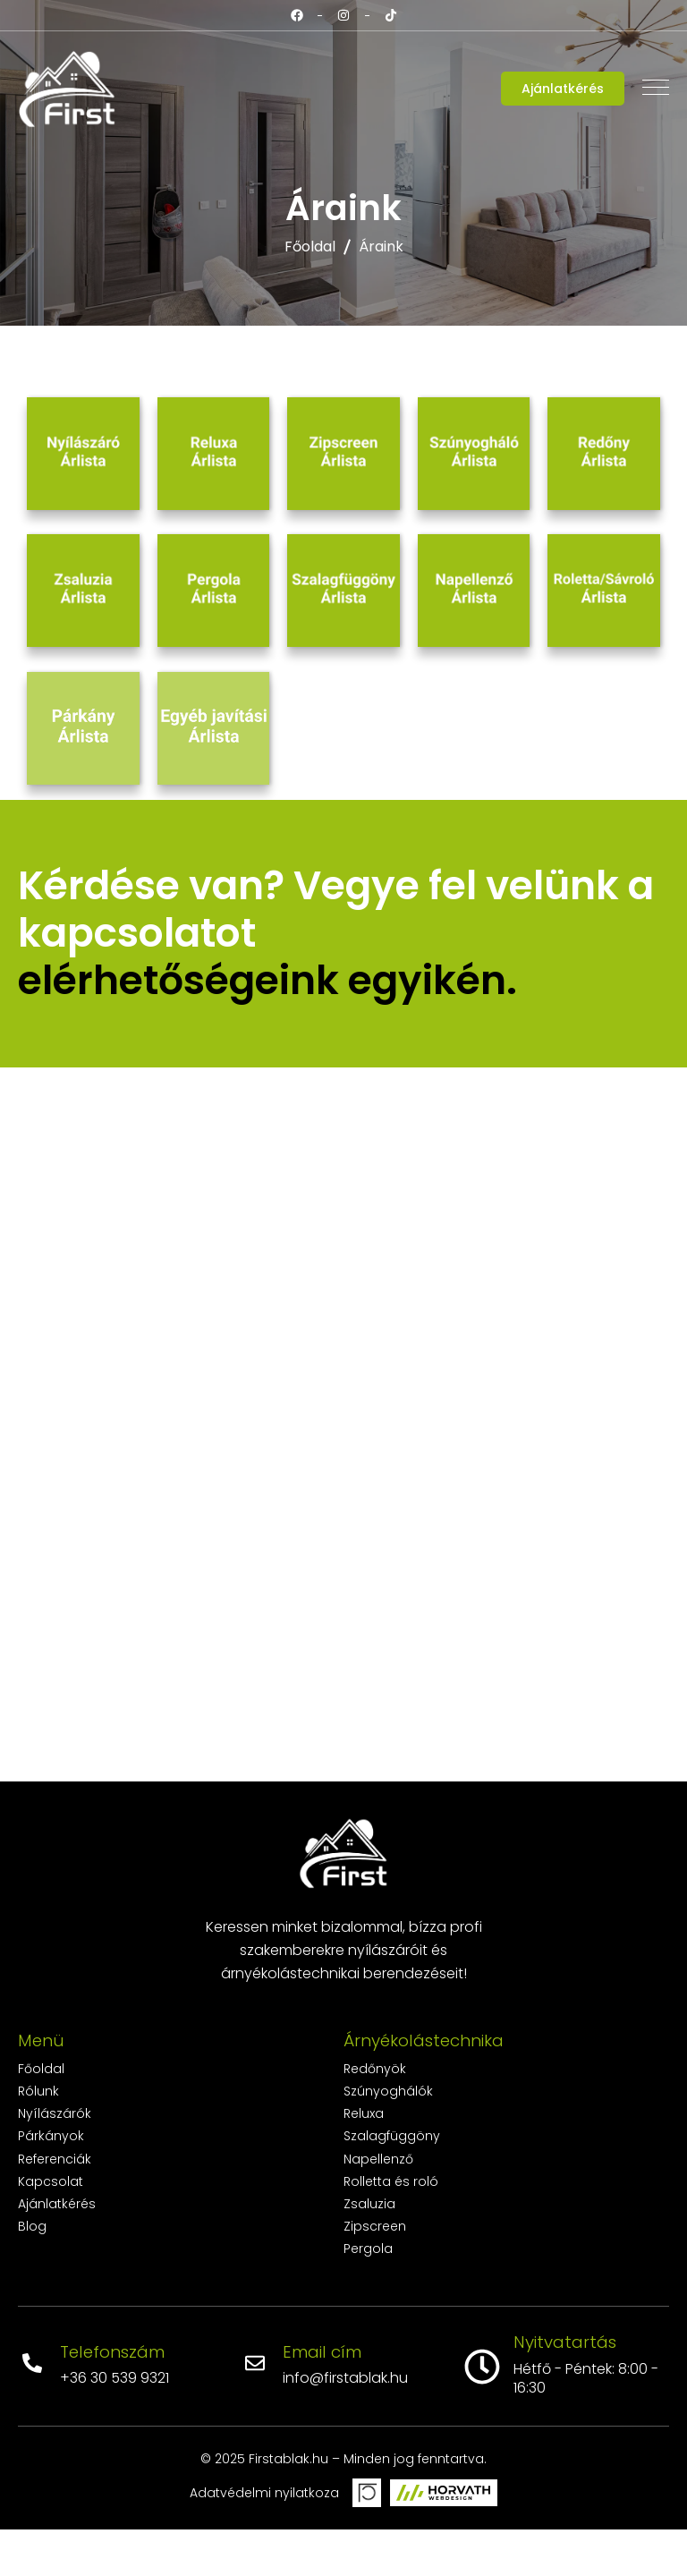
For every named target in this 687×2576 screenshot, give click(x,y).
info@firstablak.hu (345, 2424)
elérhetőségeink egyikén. (267, 1027)
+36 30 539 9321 (114, 2424)
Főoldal (309, 246)
